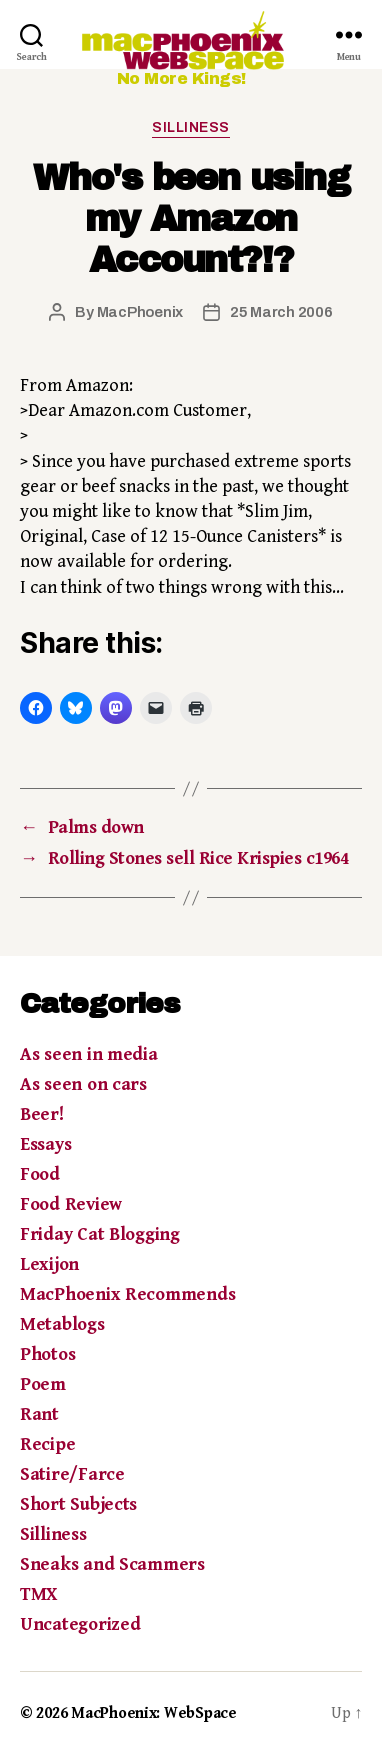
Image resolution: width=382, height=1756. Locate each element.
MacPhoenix (140, 312)
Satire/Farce (72, 1474)
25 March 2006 (281, 312)
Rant (39, 1414)
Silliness (191, 127)
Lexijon (49, 1264)
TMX (38, 1594)
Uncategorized (80, 1624)
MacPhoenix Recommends (127, 1294)
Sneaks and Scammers (112, 1564)
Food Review (71, 1204)
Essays (45, 1144)
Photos (47, 1354)
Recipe (47, 1444)
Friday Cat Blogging (100, 1234)
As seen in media (89, 1054)
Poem (43, 1384)
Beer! (42, 1114)
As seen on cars (83, 1084)
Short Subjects (78, 1504)
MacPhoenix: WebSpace (154, 1713)
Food (40, 1174)
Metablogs (62, 1324)
